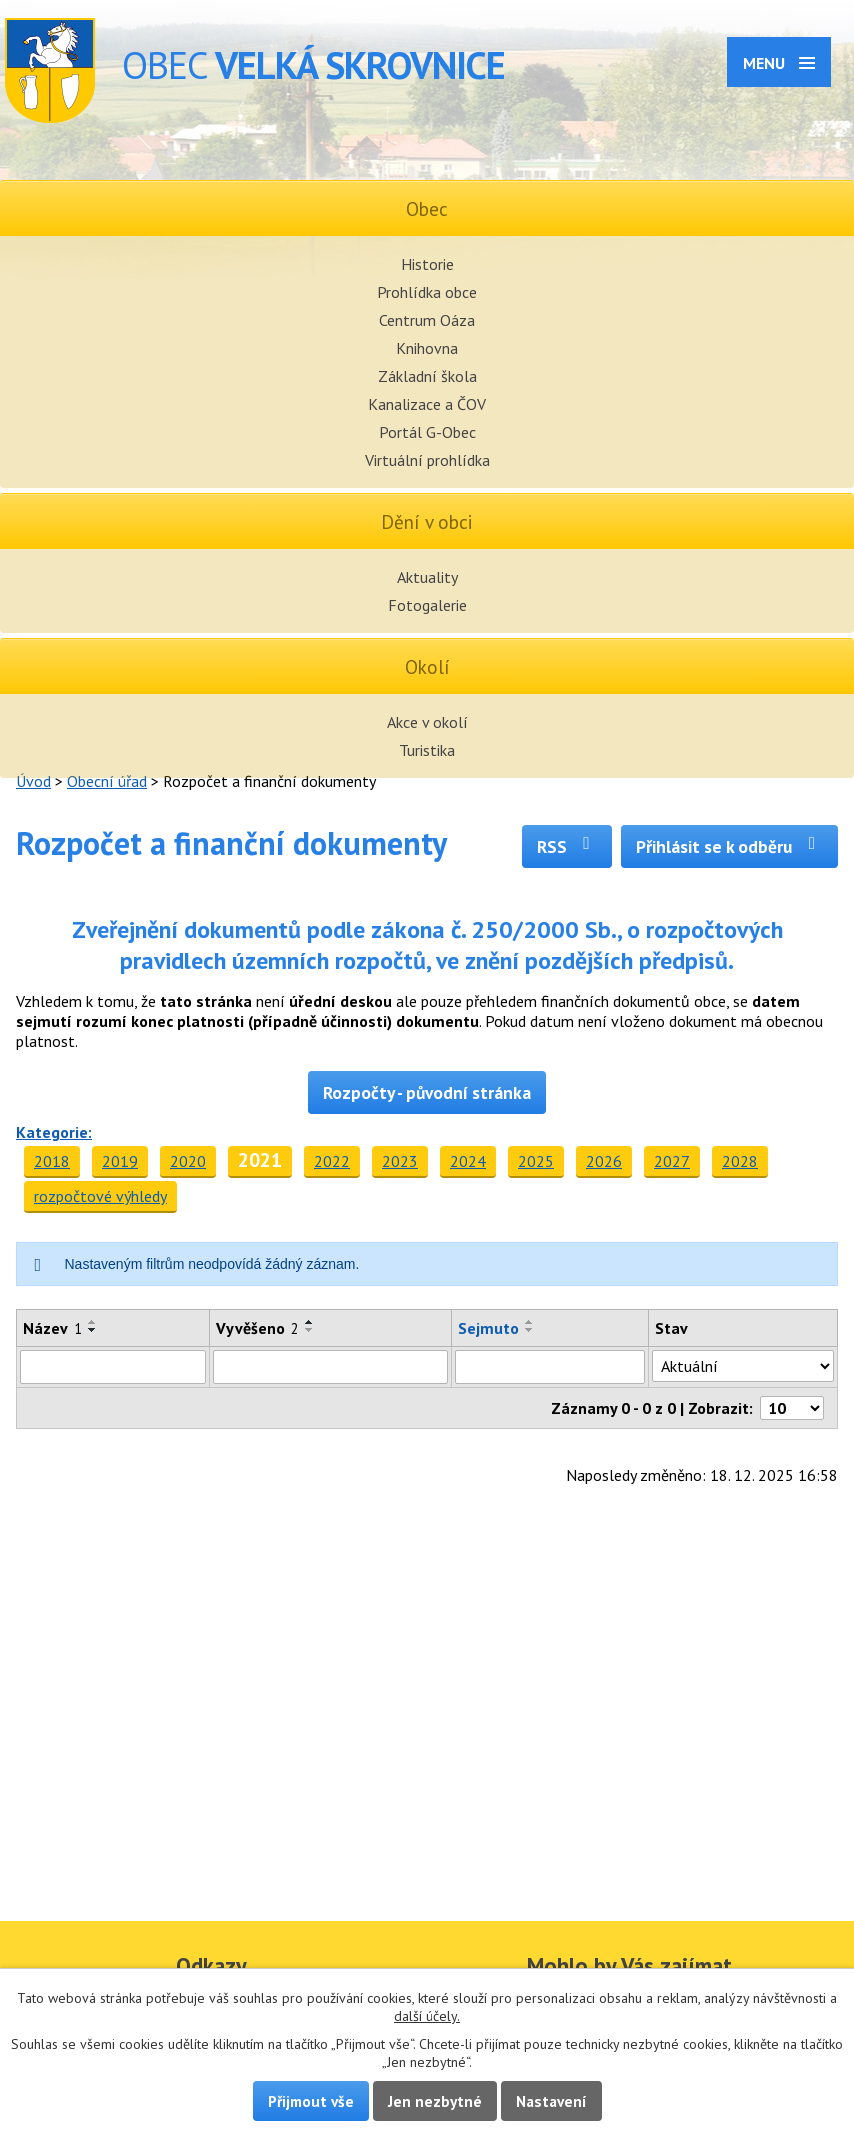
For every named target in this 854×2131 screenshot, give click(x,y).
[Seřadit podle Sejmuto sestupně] (530, 1330)
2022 (332, 1161)
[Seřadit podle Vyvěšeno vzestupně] (310, 1322)
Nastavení (551, 2101)
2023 (400, 1161)
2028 (740, 1161)
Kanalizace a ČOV (427, 404)
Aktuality (427, 577)
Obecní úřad (107, 781)
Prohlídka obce (427, 292)
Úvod (33, 781)
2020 (188, 1161)
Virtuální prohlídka (427, 460)
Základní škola (427, 376)
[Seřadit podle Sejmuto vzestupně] (530, 1322)
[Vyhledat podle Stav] (743, 1366)
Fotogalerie (427, 605)
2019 (120, 1161)
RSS (567, 846)
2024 (468, 1161)
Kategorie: (54, 1132)
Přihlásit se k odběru (729, 846)
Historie (427, 264)
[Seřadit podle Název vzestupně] (93, 1322)
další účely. (427, 2016)
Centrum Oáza (427, 320)
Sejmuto (488, 1328)
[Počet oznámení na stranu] (792, 1408)
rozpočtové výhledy (100, 1196)
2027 (672, 1161)
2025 (536, 1161)
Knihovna (427, 348)
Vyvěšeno (257, 1328)
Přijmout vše (311, 2101)
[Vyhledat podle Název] (113, 1367)
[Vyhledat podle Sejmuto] (550, 1367)
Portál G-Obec (427, 432)
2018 (52, 1161)
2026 (604, 1161)
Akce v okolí (427, 722)
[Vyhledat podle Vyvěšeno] (330, 1367)
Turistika (427, 750)
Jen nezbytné (435, 2101)
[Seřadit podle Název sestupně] (93, 1330)
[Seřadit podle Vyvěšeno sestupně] (310, 1330)
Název (52, 1328)
